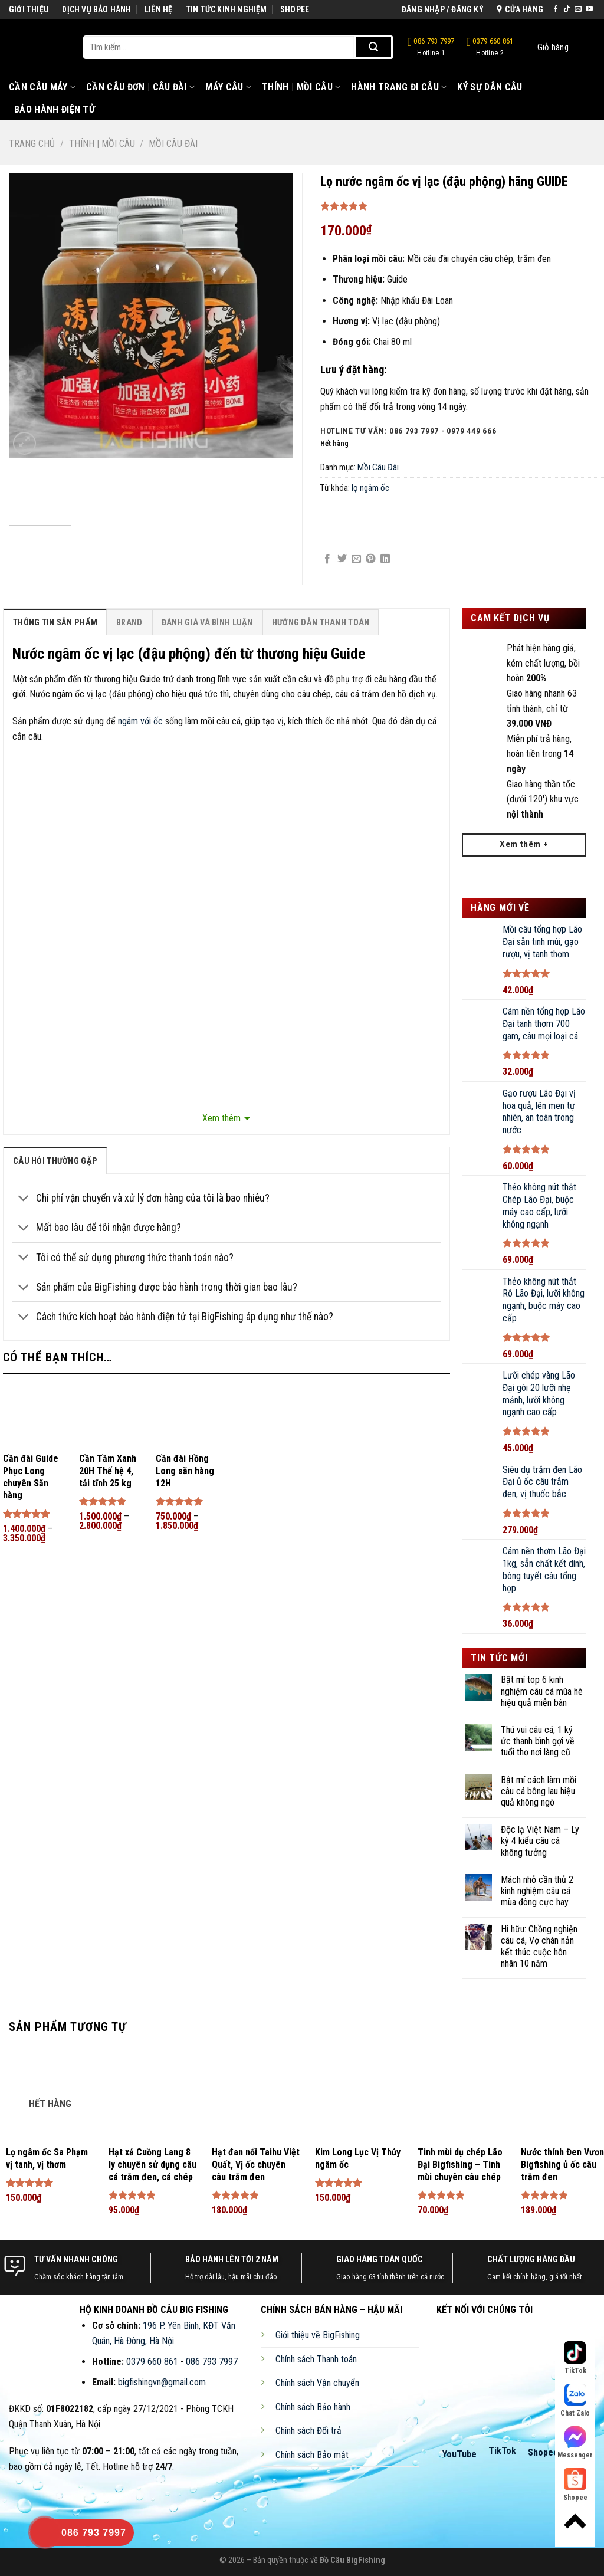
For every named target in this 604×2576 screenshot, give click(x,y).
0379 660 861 (490, 47)
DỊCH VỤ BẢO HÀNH (96, 9)
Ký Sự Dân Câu (489, 87)
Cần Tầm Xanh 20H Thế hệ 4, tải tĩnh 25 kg (107, 1471)
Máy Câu (228, 87)
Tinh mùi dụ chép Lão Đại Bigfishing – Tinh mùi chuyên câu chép (460, 2165)
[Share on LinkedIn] (385, 559)
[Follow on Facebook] (555, 9)
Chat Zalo (575, 2400)
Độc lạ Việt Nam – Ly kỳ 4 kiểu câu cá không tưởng (540, 1841)
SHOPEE (294, 9)
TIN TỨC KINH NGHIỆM (226, 9)
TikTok (502, 2450)
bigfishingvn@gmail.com (162, 2382)
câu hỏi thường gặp (55, 1161)
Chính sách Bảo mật (312, 2454)
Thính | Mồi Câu (301, 87)
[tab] (55, 622)
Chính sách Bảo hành (312, 2407)
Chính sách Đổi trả (308, 2430)
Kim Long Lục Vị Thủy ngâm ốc (358, 2158)
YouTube (459, 2454)
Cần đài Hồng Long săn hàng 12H (185, 1471)
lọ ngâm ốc (370, 488)
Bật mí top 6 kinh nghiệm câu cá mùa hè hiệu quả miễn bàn (542, 1691)
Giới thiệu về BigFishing (317, 2335)
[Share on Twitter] (342, 559)
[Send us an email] (578, 9)
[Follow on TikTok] (566, 9)
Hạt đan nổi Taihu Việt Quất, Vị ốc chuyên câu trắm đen (256, 2165)
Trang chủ (32, 143)
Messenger (575, 2442)
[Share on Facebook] (327, 559)
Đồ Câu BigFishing (352, 2560)
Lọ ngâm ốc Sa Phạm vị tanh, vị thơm (47, 2158)
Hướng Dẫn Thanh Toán (321, 623)
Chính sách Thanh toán (316, 2359)
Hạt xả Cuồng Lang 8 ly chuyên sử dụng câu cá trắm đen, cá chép (152, 2165)
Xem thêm (221, 1118)
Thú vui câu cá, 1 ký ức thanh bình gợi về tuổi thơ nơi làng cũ (538, 1741)
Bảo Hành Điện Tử (54, 109)
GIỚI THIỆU (29, 9)
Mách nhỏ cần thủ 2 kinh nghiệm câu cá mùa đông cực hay (537, 1891)
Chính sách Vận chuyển (317, 2382)
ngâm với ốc (140, 721)
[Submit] (373, 47)
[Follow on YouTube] (589, 9)
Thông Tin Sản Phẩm (55, 623)
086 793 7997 (431, 47)
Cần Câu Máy (42, 87)
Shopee (543, 2452)
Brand (129, 623)
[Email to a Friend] (356, 559)
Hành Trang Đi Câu (399, 87)
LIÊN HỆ (158, 9)
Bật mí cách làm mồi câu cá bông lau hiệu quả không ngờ (538, 1791)
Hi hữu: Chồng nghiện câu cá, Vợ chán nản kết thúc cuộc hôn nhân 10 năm (539, 1946)
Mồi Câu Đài (173, 143)
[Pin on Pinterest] (370, 559)
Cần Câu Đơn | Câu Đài (140, 87)
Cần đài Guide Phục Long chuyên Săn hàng (30, 1477)
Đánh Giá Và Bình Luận (207, 623)
